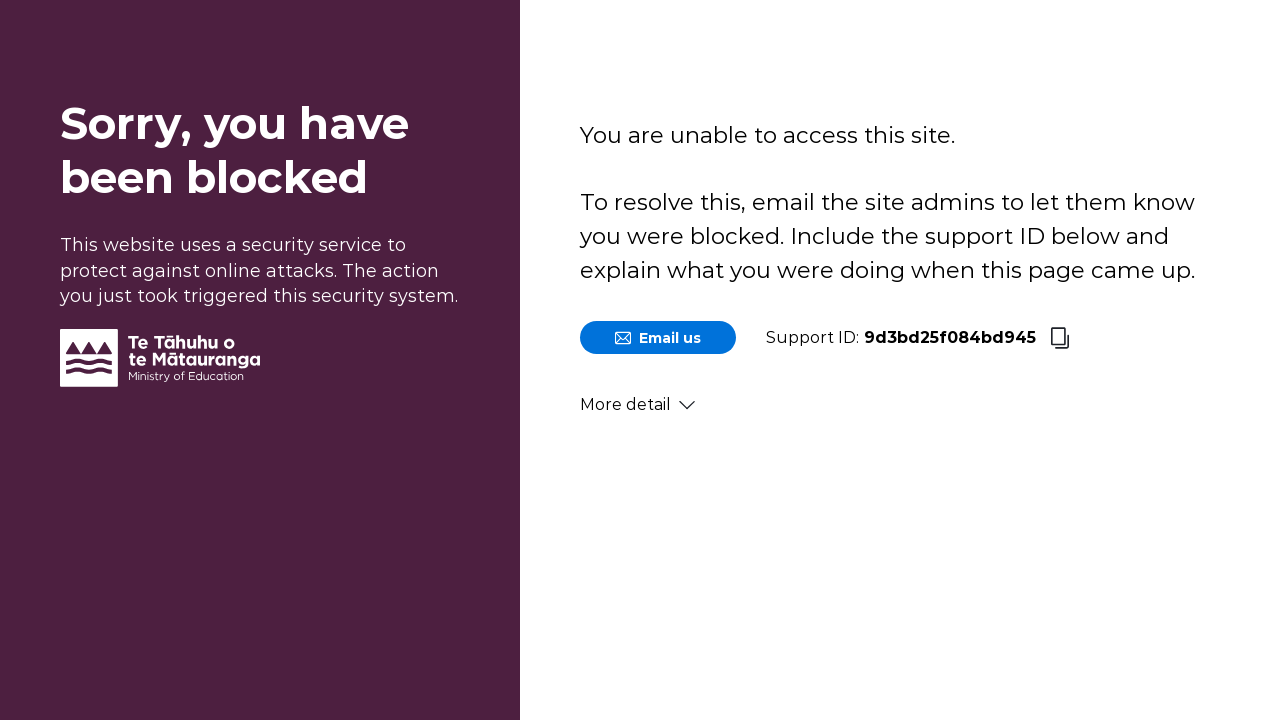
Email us (658, 338)
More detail (637, 404)
